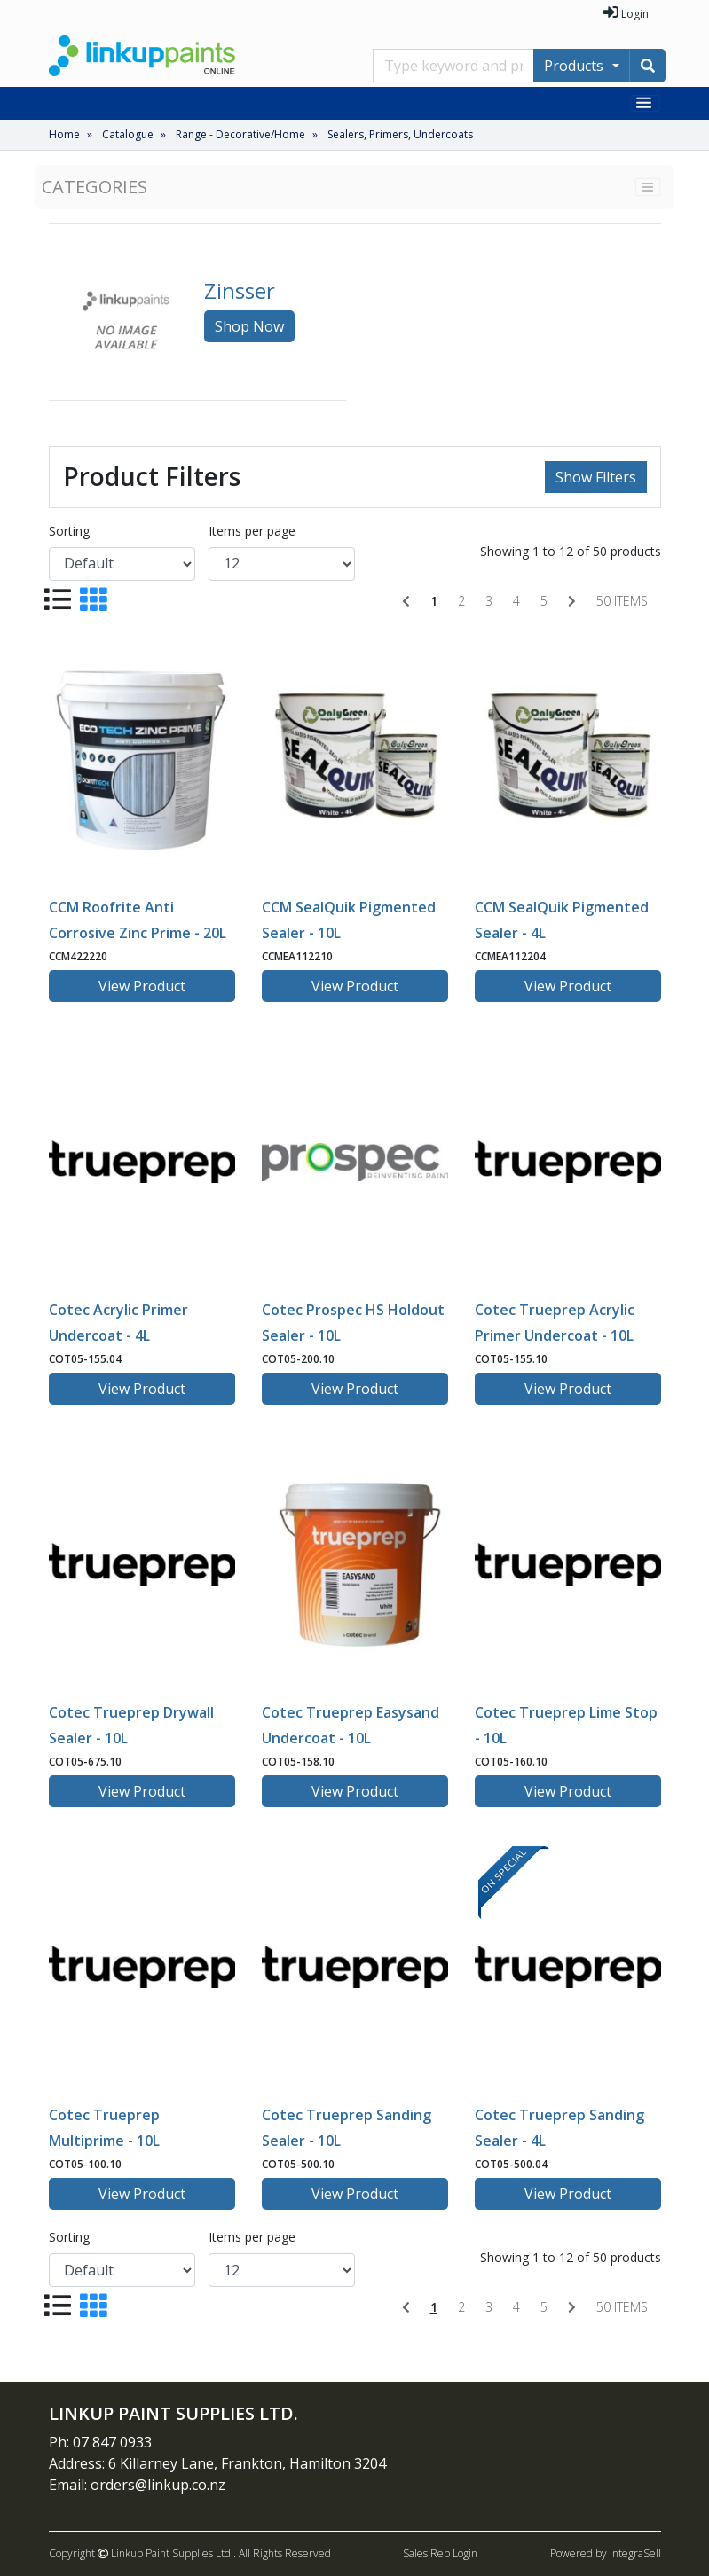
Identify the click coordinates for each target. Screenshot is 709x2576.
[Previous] (406, 601)
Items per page (252, 530)
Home (64, 134)
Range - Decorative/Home (240, 134)
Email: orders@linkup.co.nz (137, 2484)
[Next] (572, 601)
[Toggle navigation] (644, 103)
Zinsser (239, 290)
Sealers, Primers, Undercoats (400, 134)
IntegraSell (635, 2553)
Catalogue (128, 134)
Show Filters (595, 477)
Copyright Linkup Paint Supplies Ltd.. (142, 2553)
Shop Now (249, 326)
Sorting (69, 530)
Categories (94, 187)
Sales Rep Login (440, 2553)
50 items (622, 600)
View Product (141, 986)
